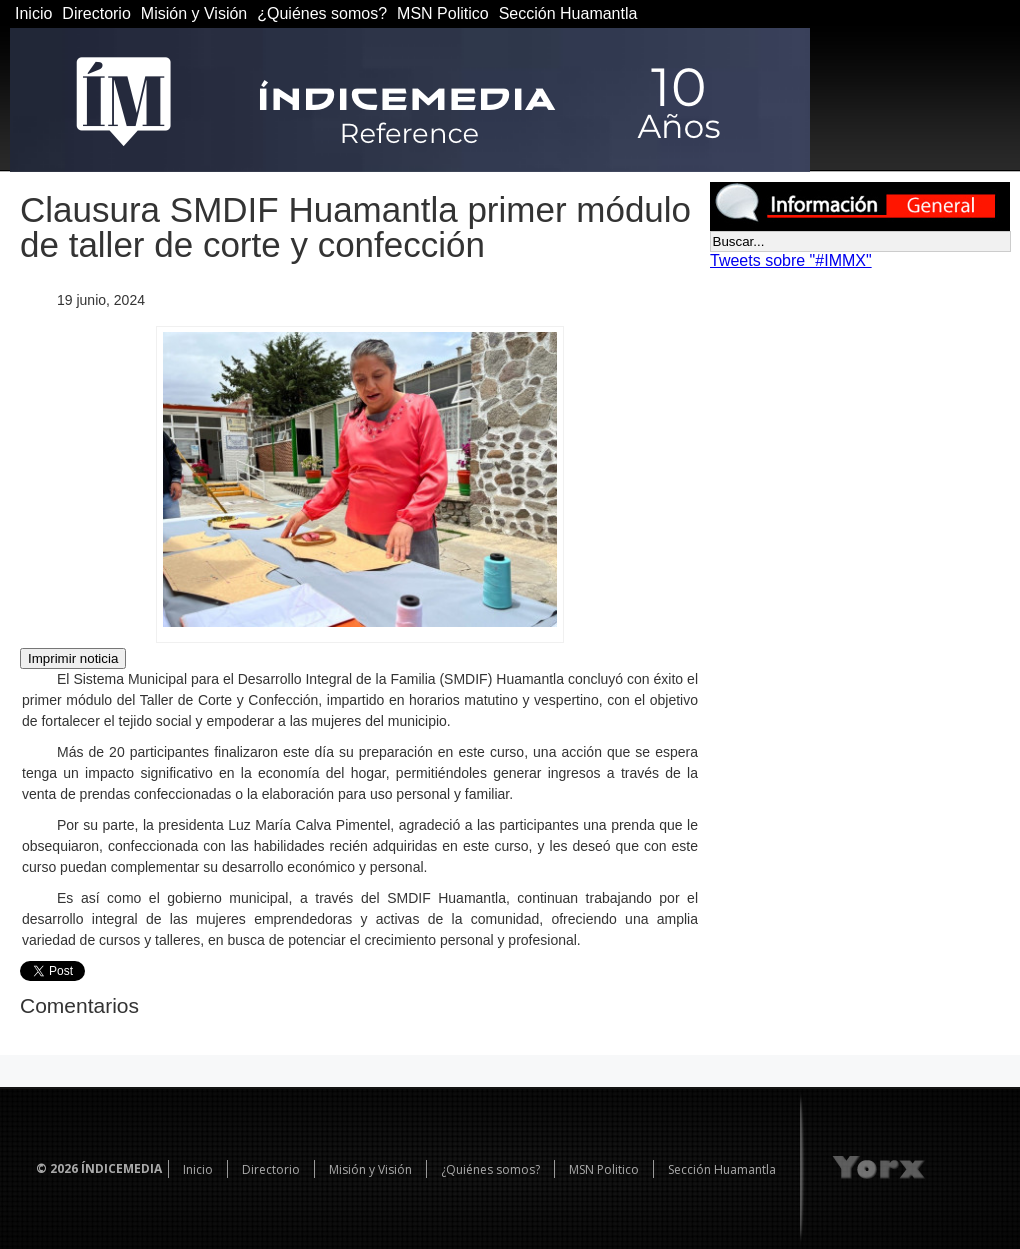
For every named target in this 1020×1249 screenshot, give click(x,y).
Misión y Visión (194, 13)
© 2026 (57, 1168)
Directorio (96, 13)
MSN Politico (443, 13)
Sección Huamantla (568, 13)
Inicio (33, 13)
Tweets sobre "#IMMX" (791, 260)
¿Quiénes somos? (322, 13)
